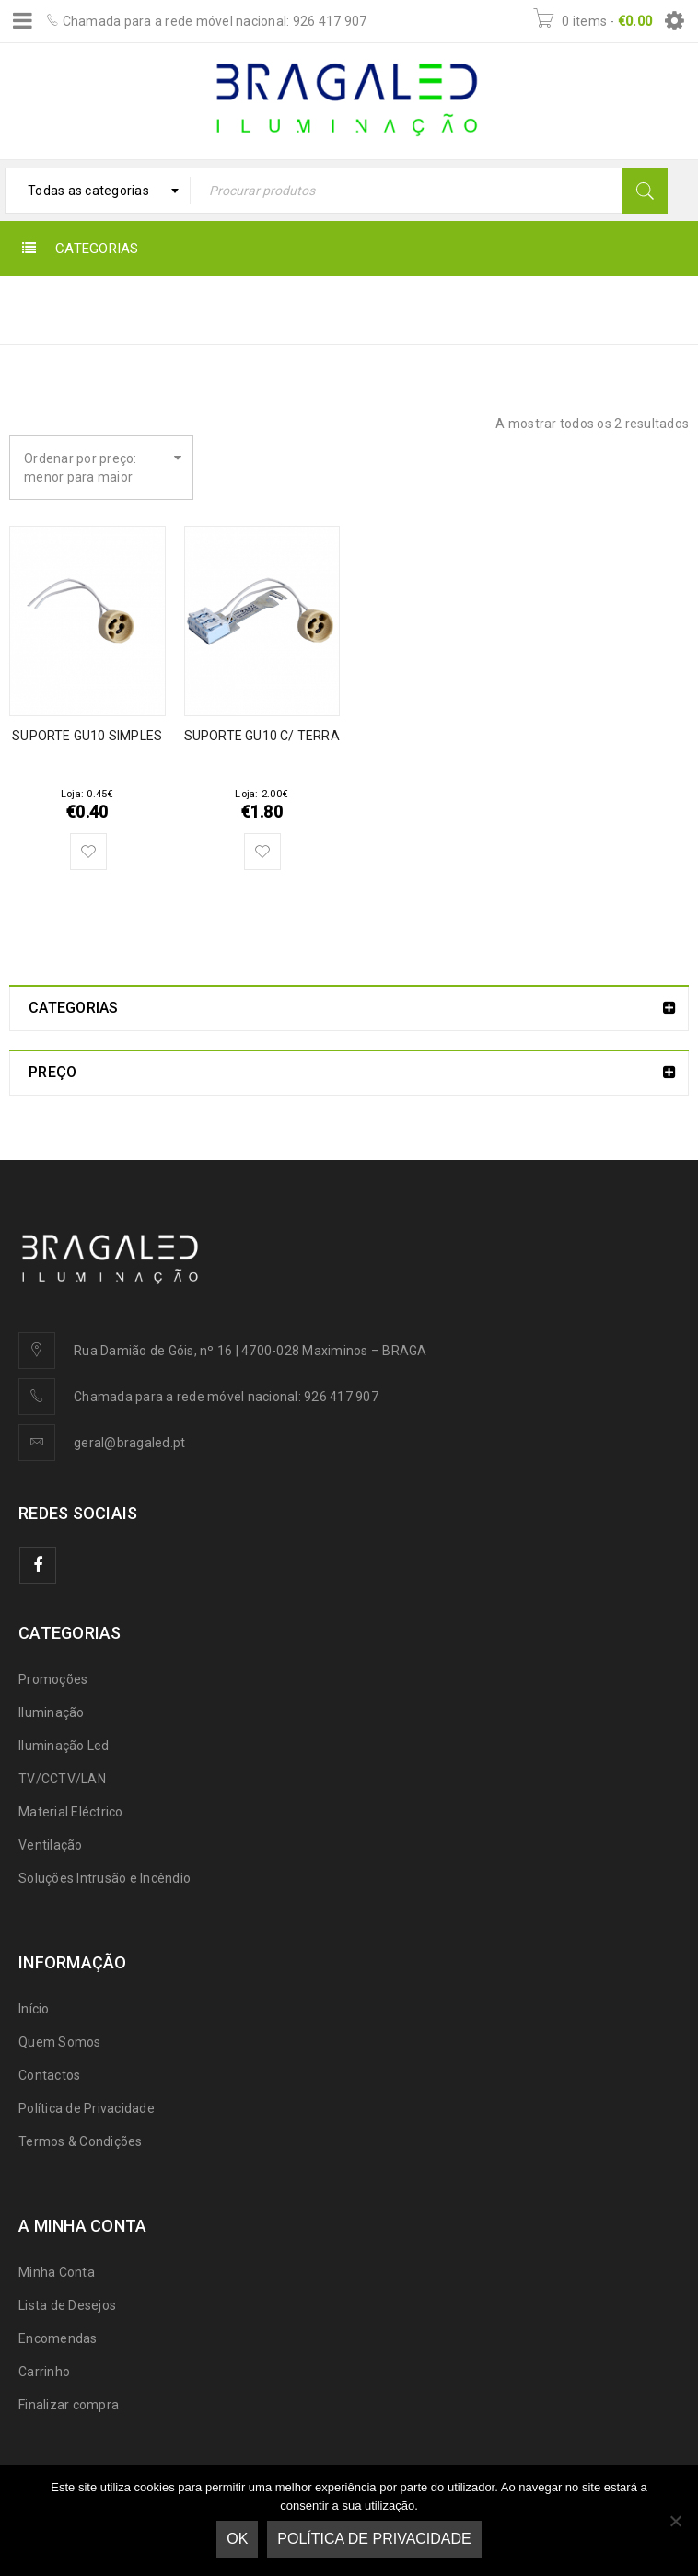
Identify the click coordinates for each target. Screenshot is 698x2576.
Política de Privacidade (86, 2108)
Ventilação (50, 1845)
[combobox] (98, 191)
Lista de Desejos (67, 2305)
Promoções (52, 1679)
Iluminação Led (64, 1745)
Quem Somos (59, 2042)
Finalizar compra (68, 2404)
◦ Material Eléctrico (526, 309)
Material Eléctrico (70, 1811)
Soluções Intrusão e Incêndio (104, 1878)
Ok (237, 2539)
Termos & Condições (80, 2141)
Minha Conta (56, 2272)
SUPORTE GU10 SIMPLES (87, 735)
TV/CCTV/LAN (62, 1778)
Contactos (49, 2075)
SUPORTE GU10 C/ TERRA (262, 735)
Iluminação (51, 1712)
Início (413, 309)
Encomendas (58, 2338)
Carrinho (44, 2371)
